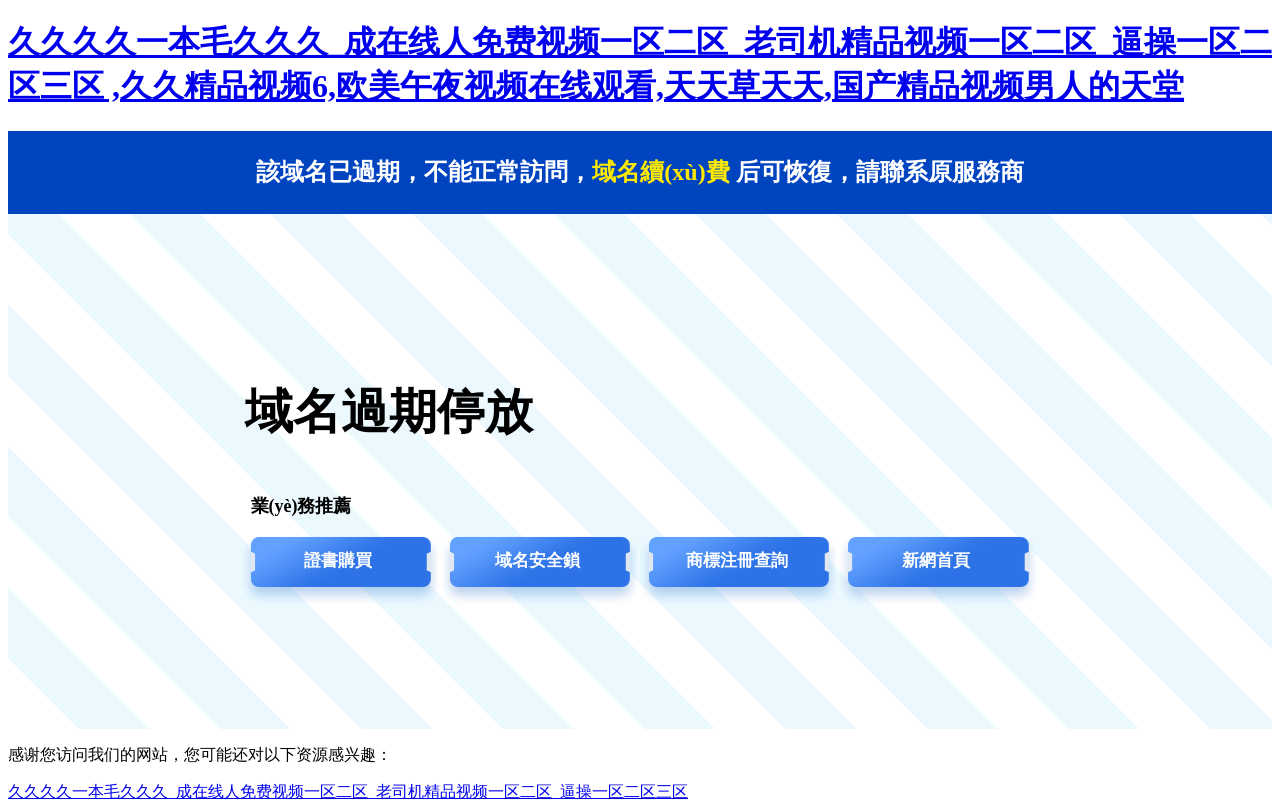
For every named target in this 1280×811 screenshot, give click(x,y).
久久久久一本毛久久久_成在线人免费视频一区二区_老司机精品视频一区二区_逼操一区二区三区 (348, 791)
